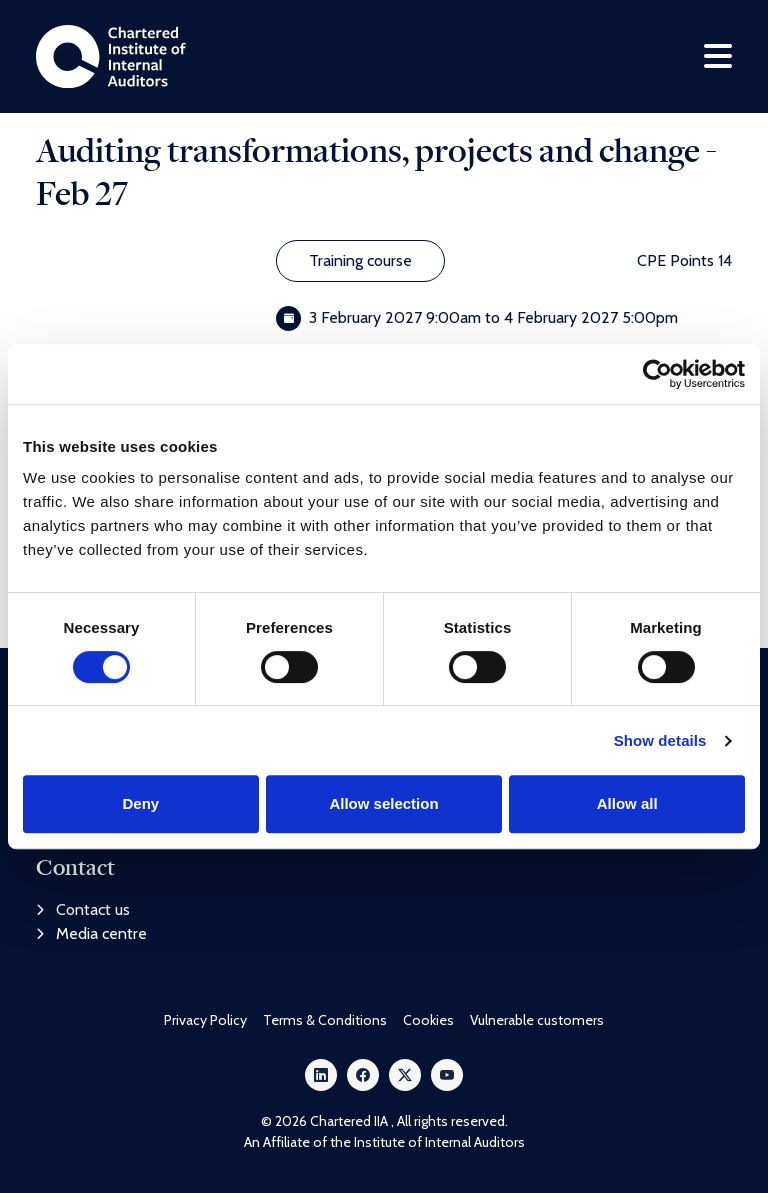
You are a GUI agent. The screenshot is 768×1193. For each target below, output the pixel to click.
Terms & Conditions (325, 1020)
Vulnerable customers (537, 1020)
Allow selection (383, 803)
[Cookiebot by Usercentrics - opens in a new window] (657, 374)
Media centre (91, 933)
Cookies (428, 1020)
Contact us (83, 909)
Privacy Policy (205, 1020)
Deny (140, 803)
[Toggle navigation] (718, 56)
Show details (660, 740)
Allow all (627, 803)
